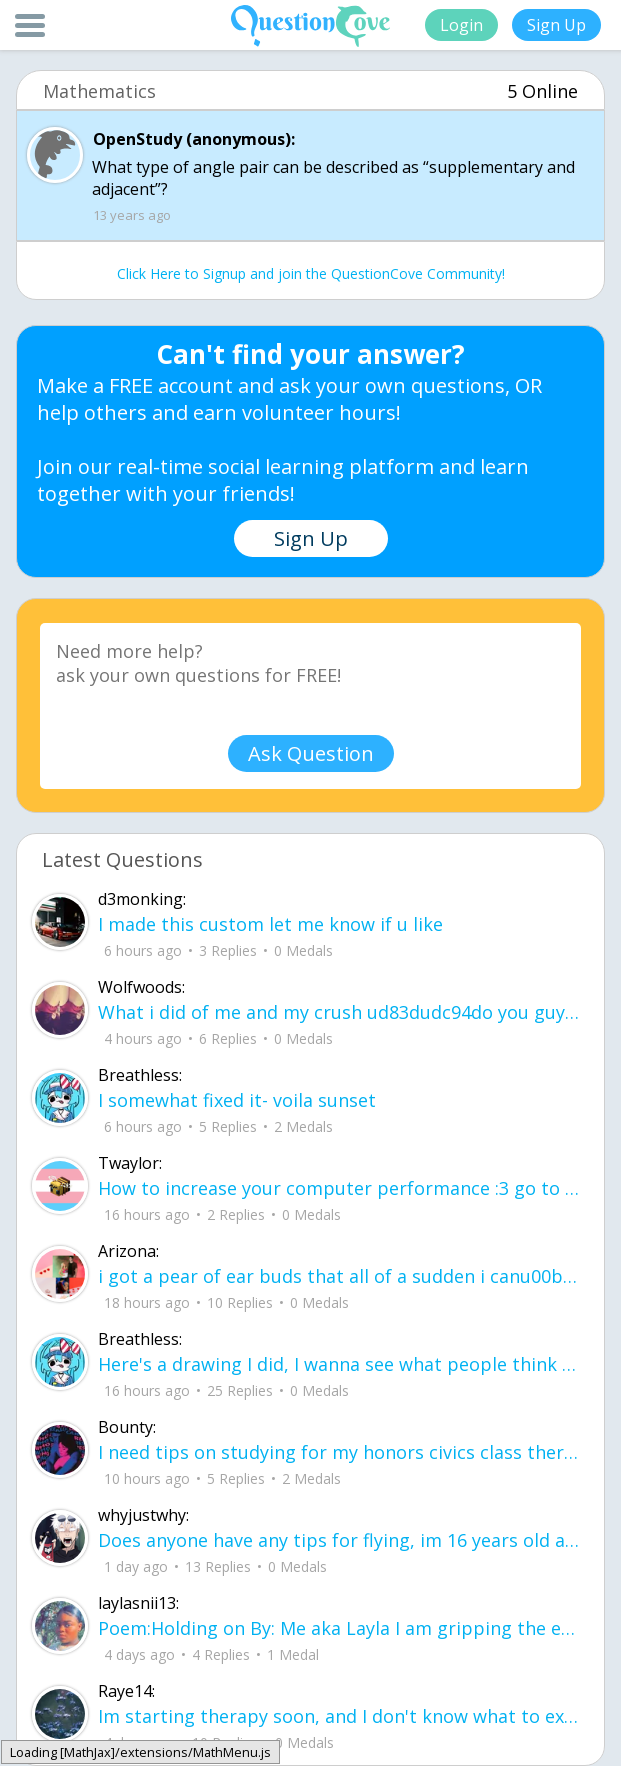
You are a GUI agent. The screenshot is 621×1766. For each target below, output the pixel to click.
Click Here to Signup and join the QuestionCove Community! (311, 273)
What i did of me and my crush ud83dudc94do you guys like (339, 1012)
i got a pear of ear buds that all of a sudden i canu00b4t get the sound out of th (339, 1276)
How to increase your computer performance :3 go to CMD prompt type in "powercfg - (339, 1188)
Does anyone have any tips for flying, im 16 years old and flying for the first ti (339, 1540)
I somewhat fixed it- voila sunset (237, 1100)
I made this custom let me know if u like (270, 924)
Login (461, 25)
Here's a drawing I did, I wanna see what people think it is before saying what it (339, 1364)
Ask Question (311, 753)
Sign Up (556, 25)
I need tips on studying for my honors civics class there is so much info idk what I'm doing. (339, 1452)
